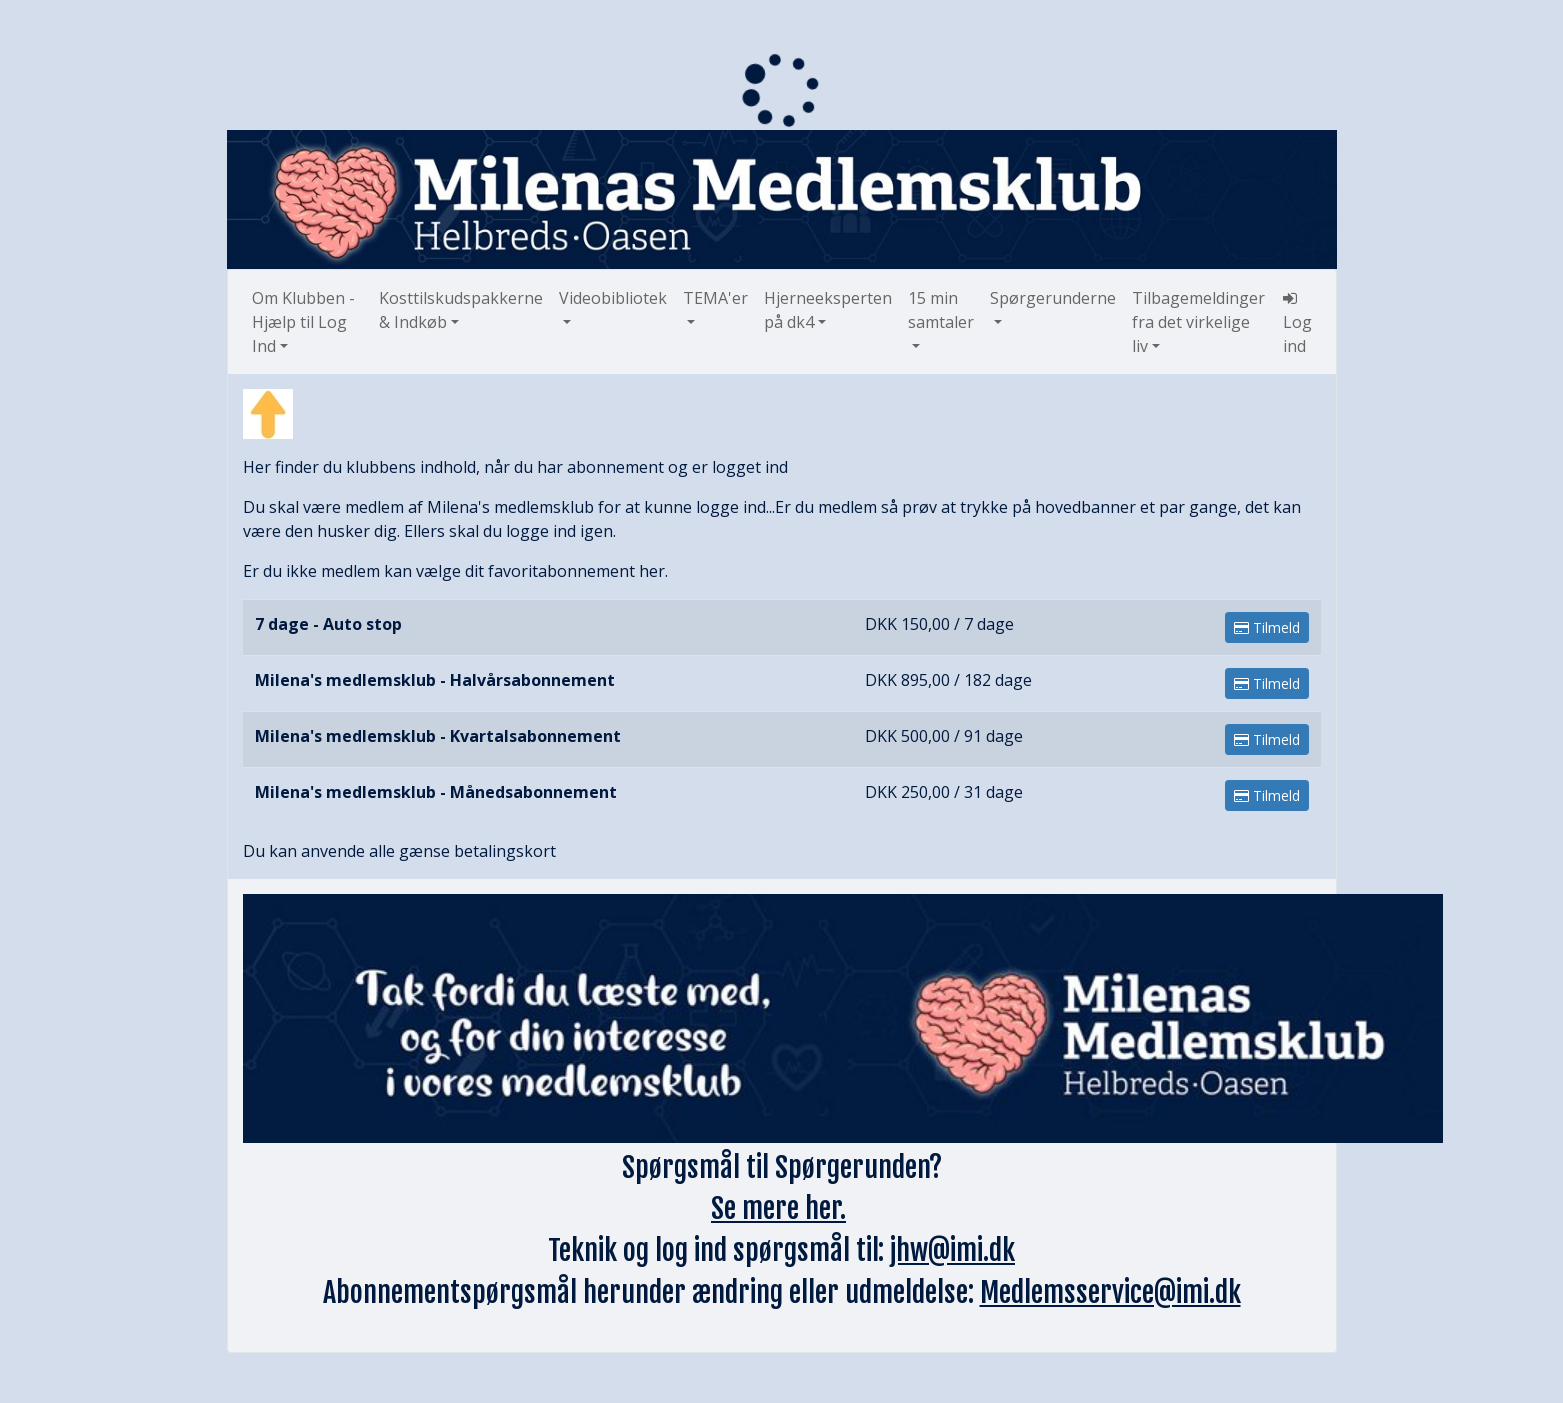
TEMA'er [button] (715, 298)
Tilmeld (1267, 627)
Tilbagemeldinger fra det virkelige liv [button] (1198, 322)
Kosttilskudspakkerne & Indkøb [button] (461, 310)
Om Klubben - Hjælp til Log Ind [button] (303, 322)
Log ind (1297, 323)
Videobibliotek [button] (613, 298)
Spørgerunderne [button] (1053, 298)
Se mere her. (778, 1208)
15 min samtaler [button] (941, 310)
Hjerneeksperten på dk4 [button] (828, 310)
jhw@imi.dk (952, 1250)
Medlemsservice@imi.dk (1110, 1292)
